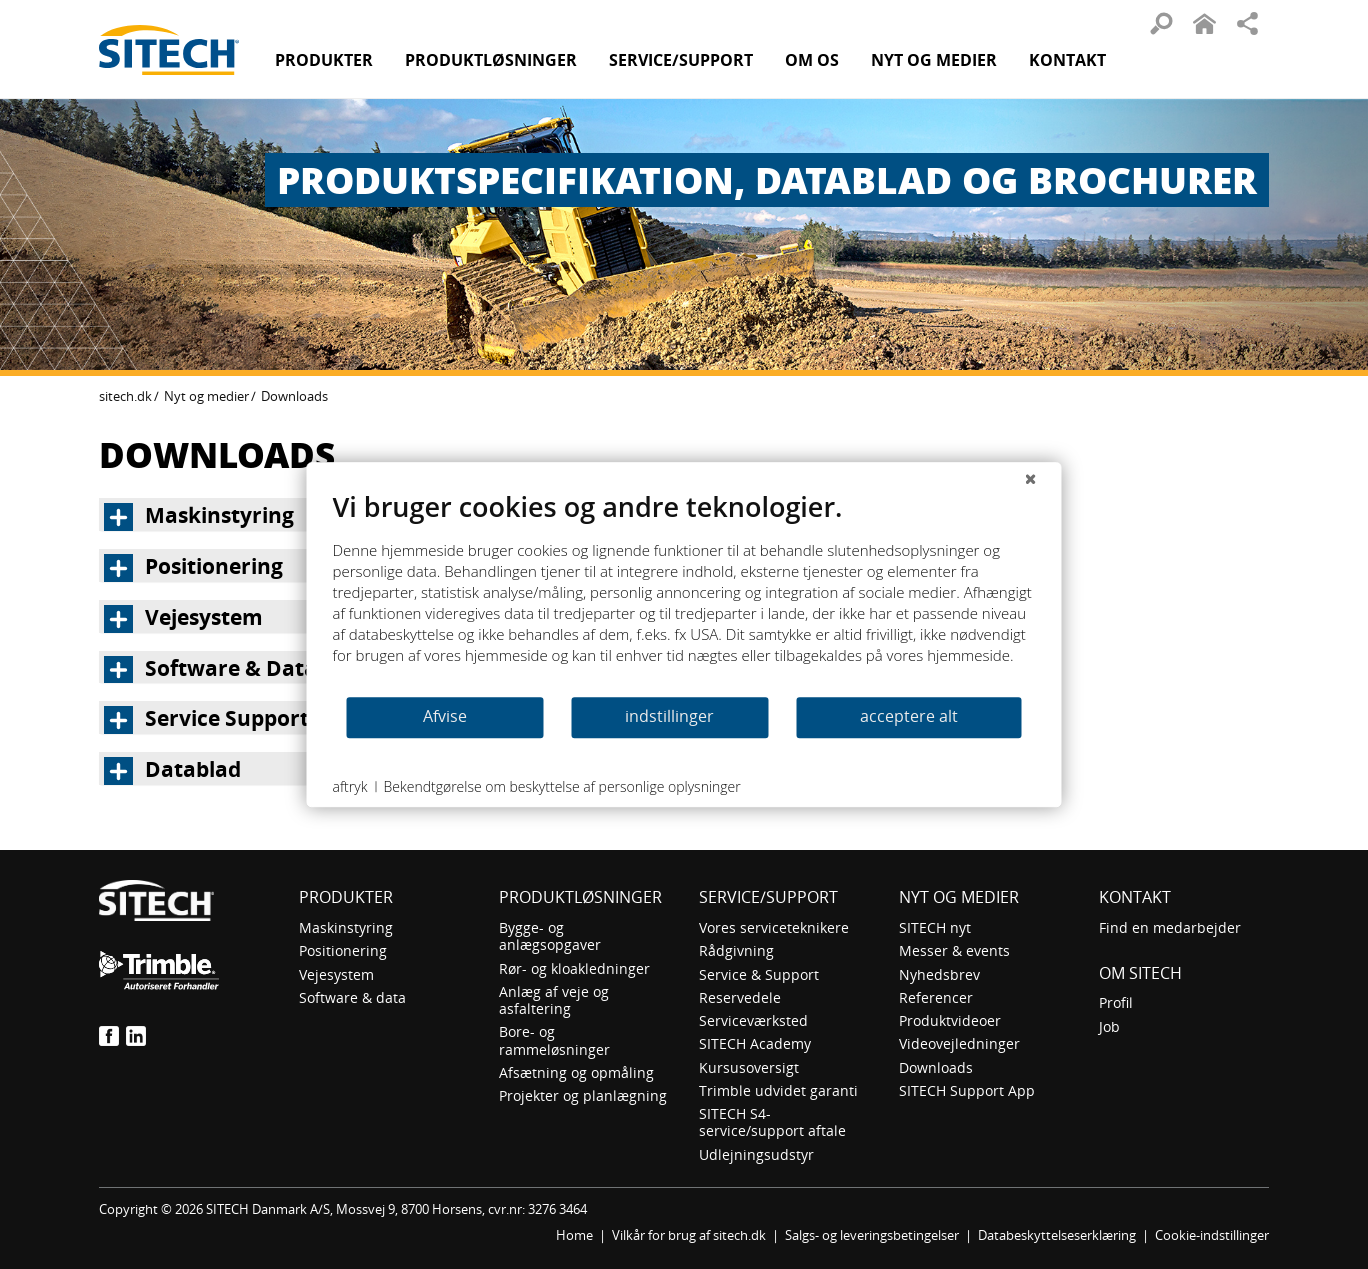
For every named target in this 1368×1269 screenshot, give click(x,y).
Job (1109, 1026)
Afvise (445, 716)
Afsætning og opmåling (576, 1072)
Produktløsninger (580, 897)
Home (574, 1235)
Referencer (936, 997)
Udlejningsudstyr (756, 1154)
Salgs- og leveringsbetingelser (872, 1235)
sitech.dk (125, 396)
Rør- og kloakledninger (574, 968)
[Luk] (1031, 478)
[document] (684, 592)
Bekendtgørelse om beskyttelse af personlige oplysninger (561, 786)
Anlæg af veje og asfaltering (554, 1000)
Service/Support (768, 897)
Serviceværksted (753, 1020)
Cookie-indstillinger (1212, 1235)
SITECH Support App (967, 1090)
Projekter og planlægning (583, 1095)
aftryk (350, 786)
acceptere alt (909, 716)
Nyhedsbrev (939, 974)
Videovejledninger (959, 1043)
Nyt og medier (206, 396)
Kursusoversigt (749, 1067)
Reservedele (740, 997)
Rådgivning (736, 950)
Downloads (936, 1067)
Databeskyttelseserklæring (1057, 1235)
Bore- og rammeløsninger (554, 1040)
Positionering (343, 950)
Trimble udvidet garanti (778, 1090)
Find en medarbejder (1170, 927)
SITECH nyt (935, 927)
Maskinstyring (346, 927)
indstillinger (669, 716)
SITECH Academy (755, 1043)
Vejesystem (336, 974)
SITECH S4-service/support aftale (772, 1122)
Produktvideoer (950, 1020)
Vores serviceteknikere (774, 927)
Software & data (352, 997)
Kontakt (1067, 60)
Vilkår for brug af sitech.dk (689, 1235)
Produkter (324, 60)
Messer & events (954, 950)
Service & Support (759, 974)
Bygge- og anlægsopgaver (550, 936)
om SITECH (1140, 973)
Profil (1116, 1002)
